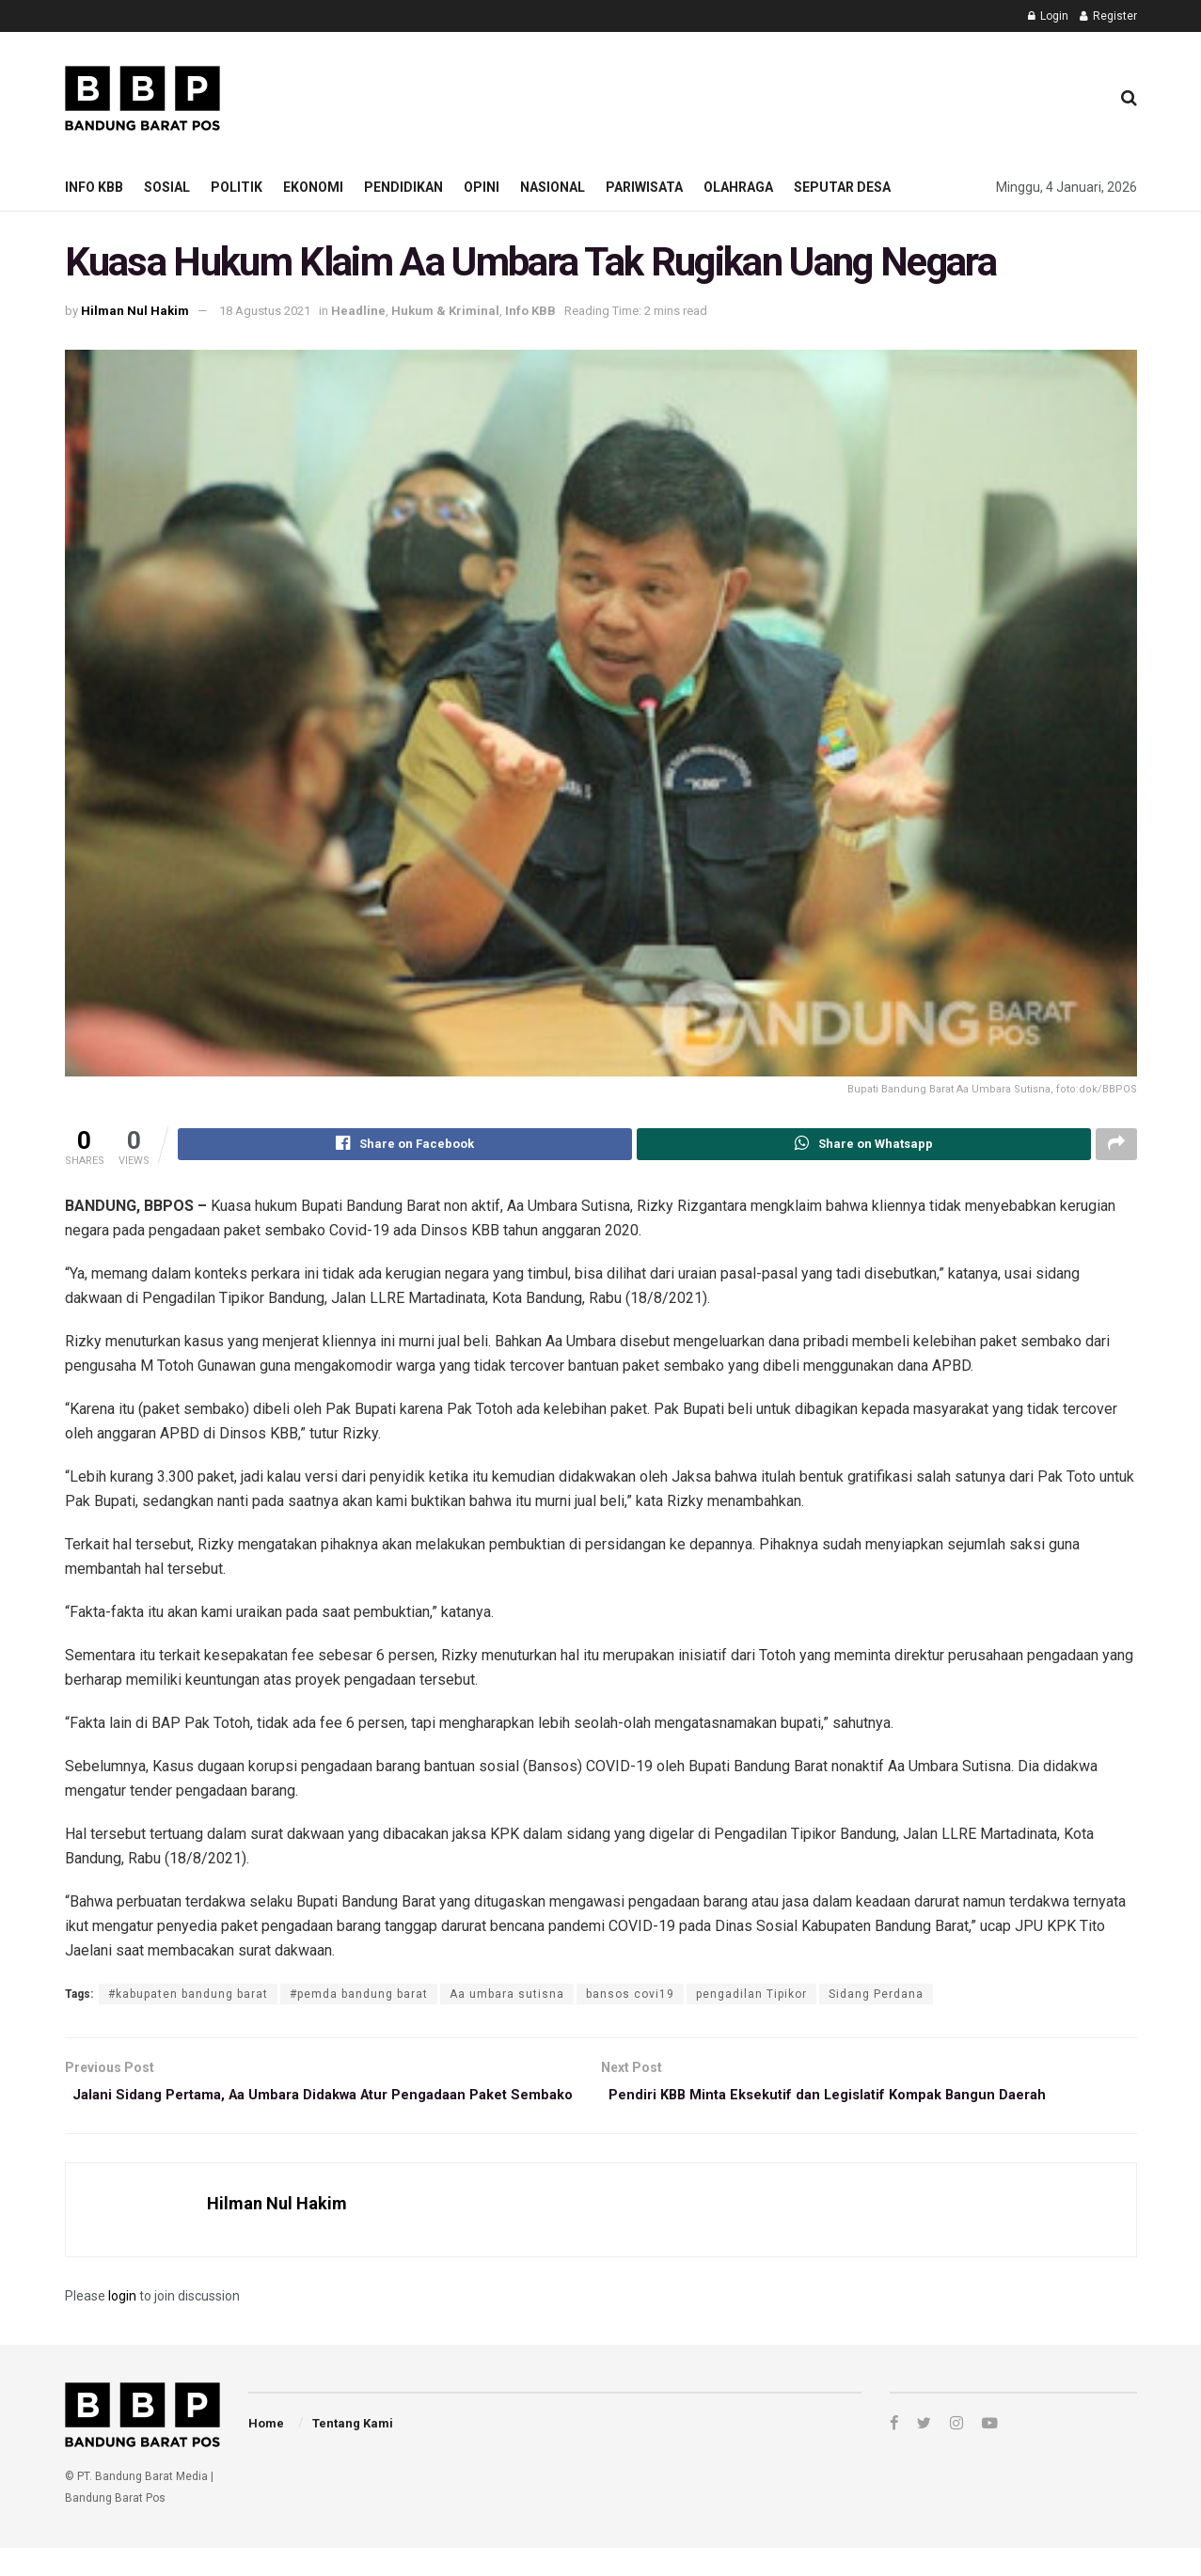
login (122, 2324)
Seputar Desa (842, 187)
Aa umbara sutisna (507, 1996)
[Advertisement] (752, 95)
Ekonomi (313, 187)
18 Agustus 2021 (264, 311)
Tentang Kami (352, 2451)
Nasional (552, 187)
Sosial (167, 187)
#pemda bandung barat (359, 1996)
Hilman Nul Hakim (135, 311)
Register (1108, 16)
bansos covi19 (630, 1996)
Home (266, 2451)
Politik (236, 187)
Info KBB (94, 187)
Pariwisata (644, 187)
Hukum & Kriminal (445, 311)
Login (1048, 16)
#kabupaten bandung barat (188, 1996)
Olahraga (738, 187)
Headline (358, 311)
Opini (481, 187)
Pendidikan (403, 187)
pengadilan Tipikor (751, 1996)
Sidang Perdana (876, 1996)
